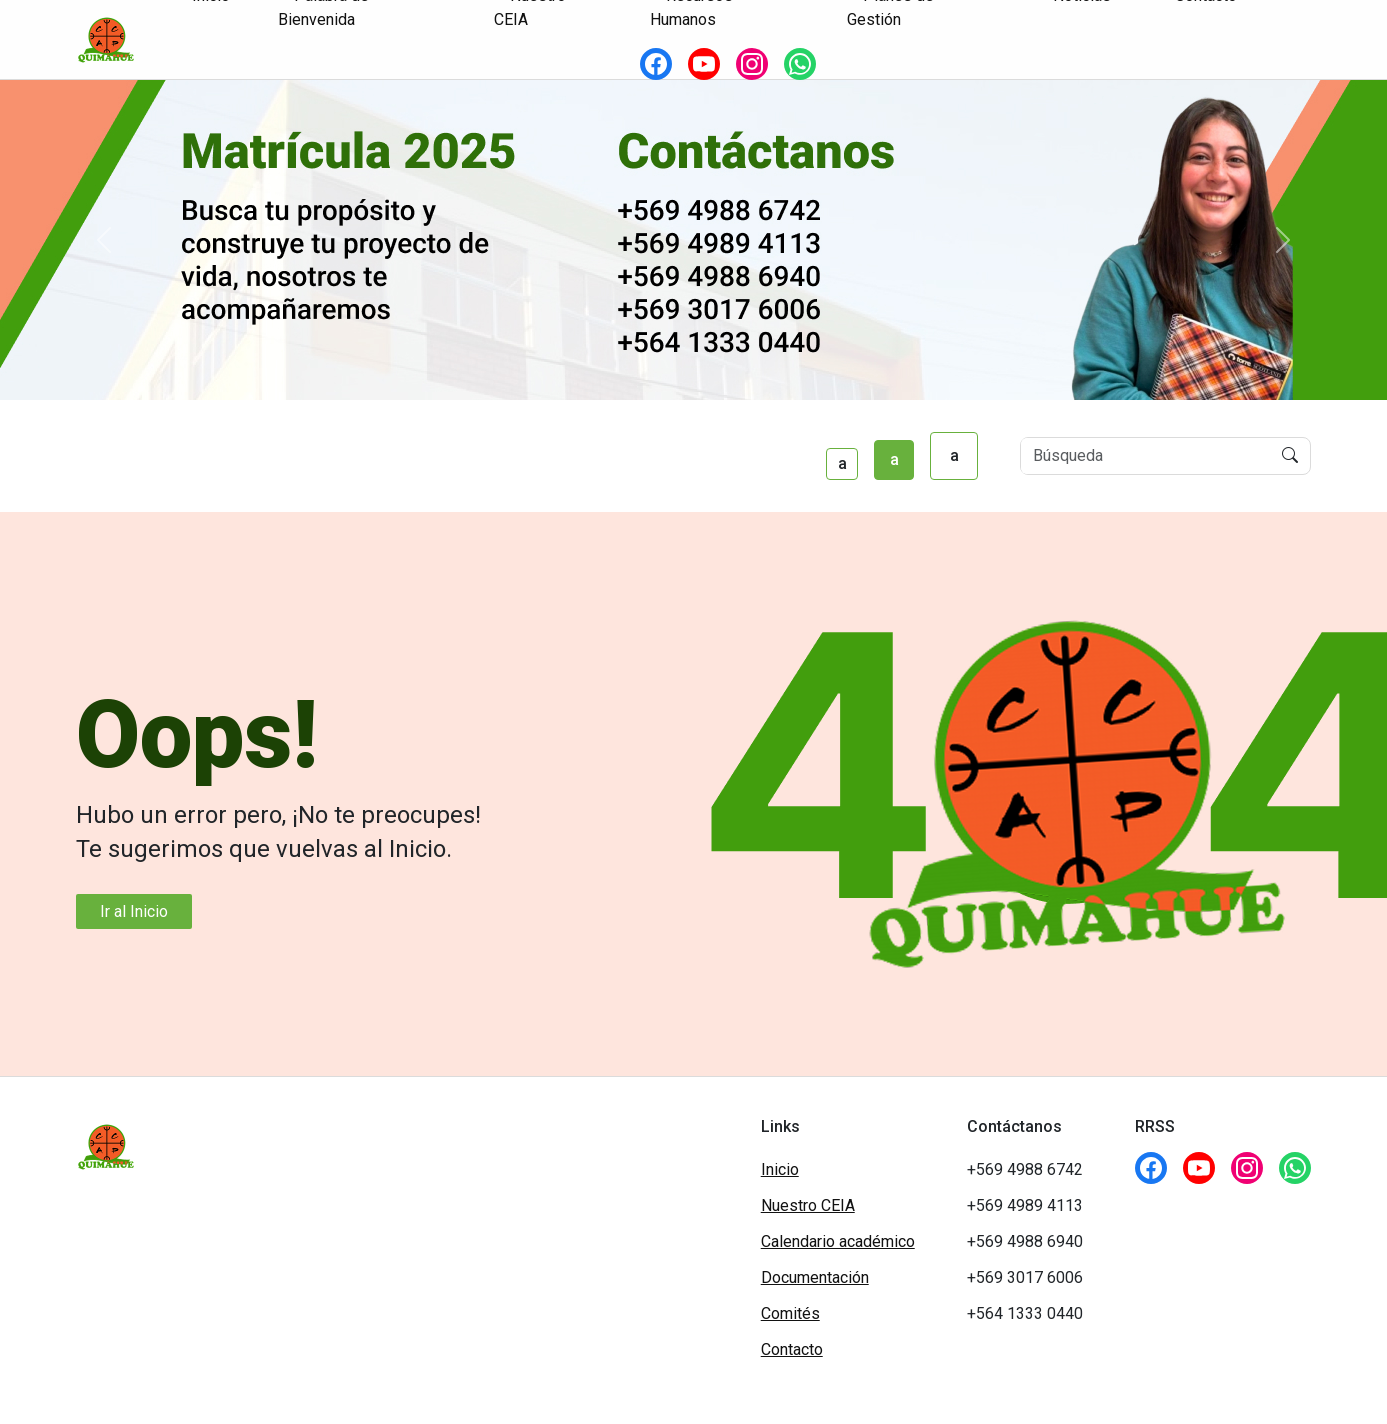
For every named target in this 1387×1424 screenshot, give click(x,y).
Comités (790, 1313)
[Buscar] (1145, 456)
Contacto (792, 1349)
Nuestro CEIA (808, 1205)
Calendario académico (838, 1241)
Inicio (780, 1169)
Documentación (815, 1277)
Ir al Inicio (134, 911)
